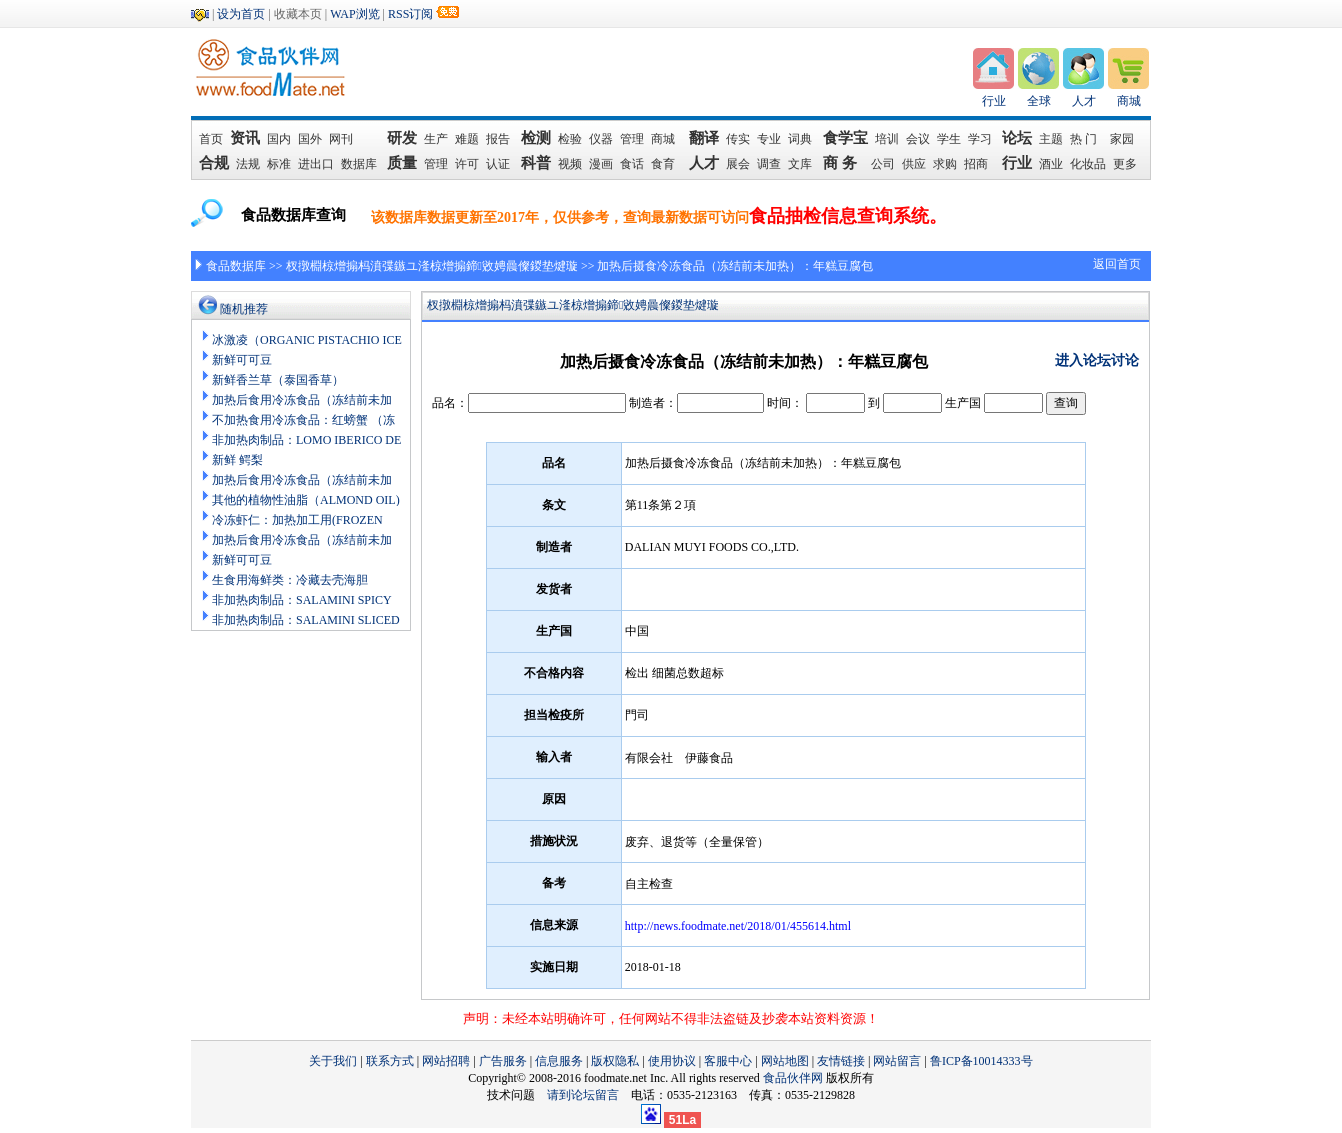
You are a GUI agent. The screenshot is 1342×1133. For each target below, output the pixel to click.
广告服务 (503, 1061)
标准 (279, 164)
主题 (1051, 139)
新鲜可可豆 (242, 360)
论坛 (1017, 138)
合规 (214, 163)
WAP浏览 (354, 14)
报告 (498, 139)
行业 (994, 101)
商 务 (843, 163)
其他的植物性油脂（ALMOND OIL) (306, 500)
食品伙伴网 (793, 1078)
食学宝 (845, 138)
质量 (402, 163)
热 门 (1086, 139)
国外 (310, 139)
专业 (769, 139)
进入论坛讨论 (1097, 360)
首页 (211, 139)
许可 (467, 164)
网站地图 (785, 1061)
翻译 (704, 138)
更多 (1125, 164)
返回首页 (1117, 264)
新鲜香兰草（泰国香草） (278, 380)
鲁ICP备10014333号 (981, 1061)
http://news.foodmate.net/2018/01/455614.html (738, 926)
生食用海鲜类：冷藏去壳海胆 (290, 580)
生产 (436, 139)
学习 (980, 139)
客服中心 (728, 1061)
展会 (738, 164)
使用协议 (672, 1061)
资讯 (246, 138)
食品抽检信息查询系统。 (848, 216)
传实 (738, 139)
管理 (632, 139)
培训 (887, 139)
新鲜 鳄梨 (237, 460)
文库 (800, 164)
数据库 (359, 164)
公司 (883, 164)
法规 (248, 164)
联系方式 (390, 1061)
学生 (949, 139)
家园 (1122, 139)
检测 (536, 138)
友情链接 (841, 1061)
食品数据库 (236, 266)
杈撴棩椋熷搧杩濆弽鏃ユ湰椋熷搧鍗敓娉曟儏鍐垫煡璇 (432, 266)
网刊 (341, 139)
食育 (663, 164)
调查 (769, 164)
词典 (800, 139)
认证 (498, 164)
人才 (1084, 101)
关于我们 (333, 1061)
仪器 (601, 139)
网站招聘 (446, 1061)
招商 (976, 164)
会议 (918, 139)
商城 (1129, 101)
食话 (632, 164)
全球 (1039, 101)
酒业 (1051, 164)
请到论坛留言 (589, 1095)
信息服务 (559, 1061)
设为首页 (241, 14)
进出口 (316, 164)
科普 (536, 163)
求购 (945, 164)
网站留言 (897, 1061)
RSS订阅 (410, 14)
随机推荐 (244, 309)
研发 (402, 138)
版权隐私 (615, 1061)
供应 (914, 164)
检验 (570, 139)
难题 (467, 139)
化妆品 (1088, 164)
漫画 (601, 164)
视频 (570, 164)
